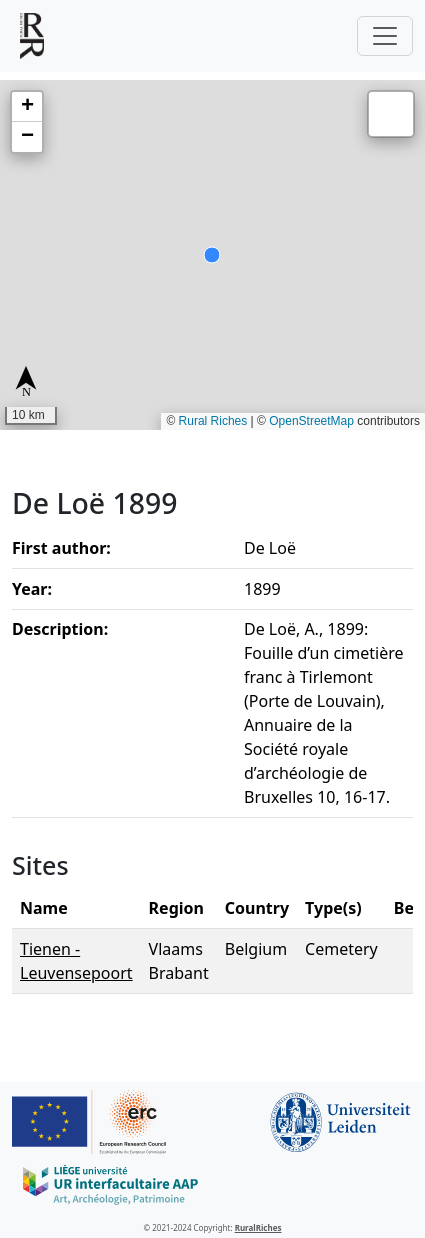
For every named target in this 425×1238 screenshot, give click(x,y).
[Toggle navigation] (385, 36)
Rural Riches (213, 421)
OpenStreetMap (311, 421)
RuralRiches (258, 1227)
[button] (27, 107)
